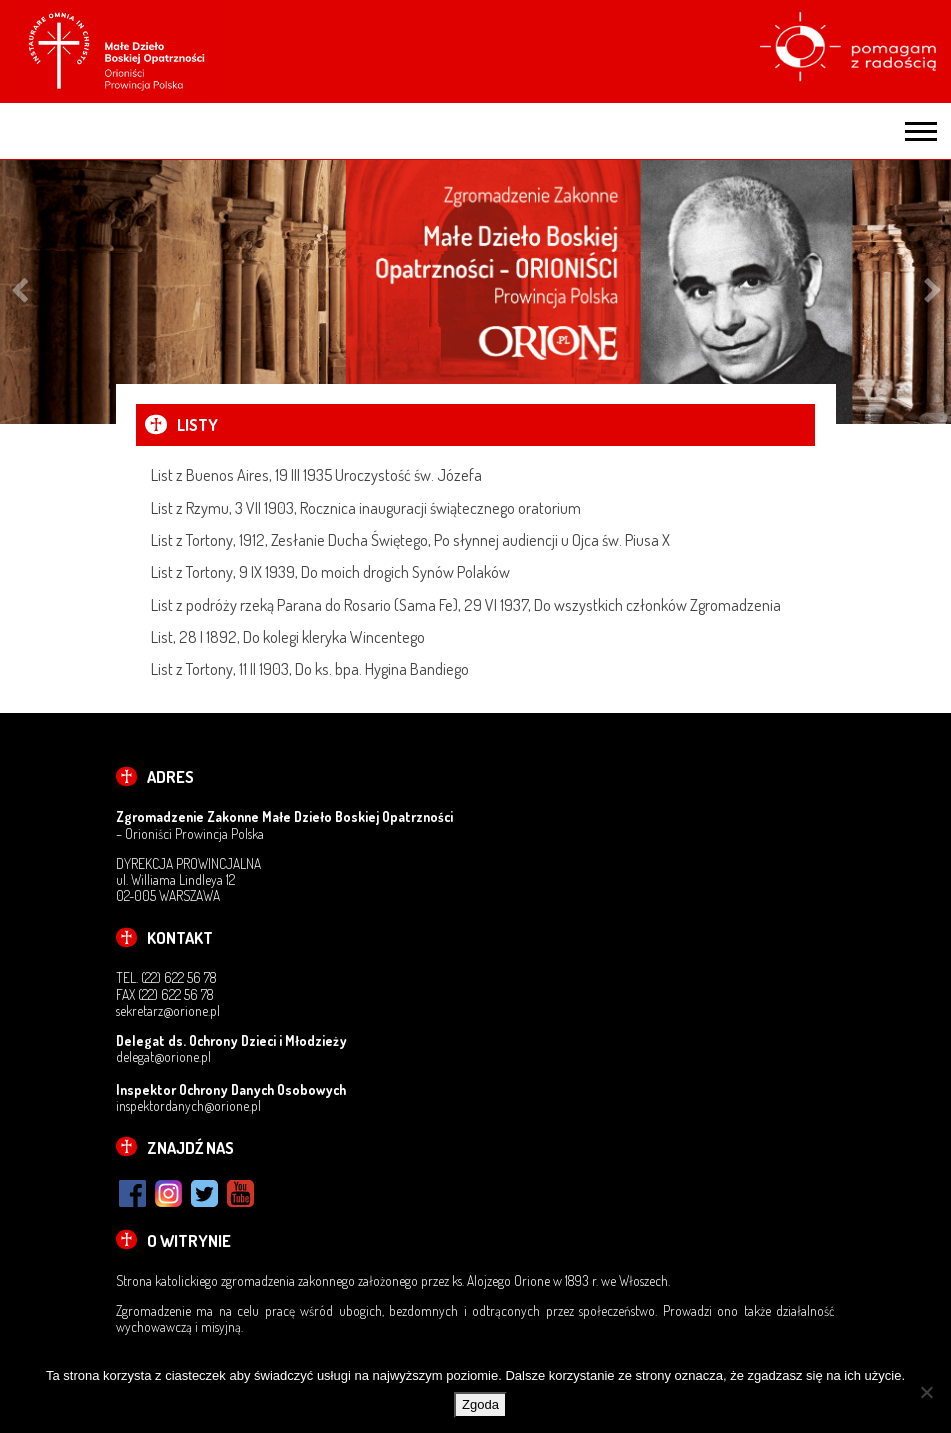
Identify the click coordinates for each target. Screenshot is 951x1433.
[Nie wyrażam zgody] (926, 1392)
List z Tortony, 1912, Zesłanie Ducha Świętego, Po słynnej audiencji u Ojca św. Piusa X (410, 539)
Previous (19, 292)
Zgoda (480, 1404)
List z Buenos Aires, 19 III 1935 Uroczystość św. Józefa (316, 474)
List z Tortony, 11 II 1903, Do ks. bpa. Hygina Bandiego (310, 668)
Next (932, 292)
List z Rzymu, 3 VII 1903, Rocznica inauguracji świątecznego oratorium (366, 507)
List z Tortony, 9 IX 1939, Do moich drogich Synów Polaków (330, 571)
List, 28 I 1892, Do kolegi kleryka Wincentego (288, 636)
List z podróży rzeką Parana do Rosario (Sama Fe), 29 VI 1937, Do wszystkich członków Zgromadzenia (466, 604)
